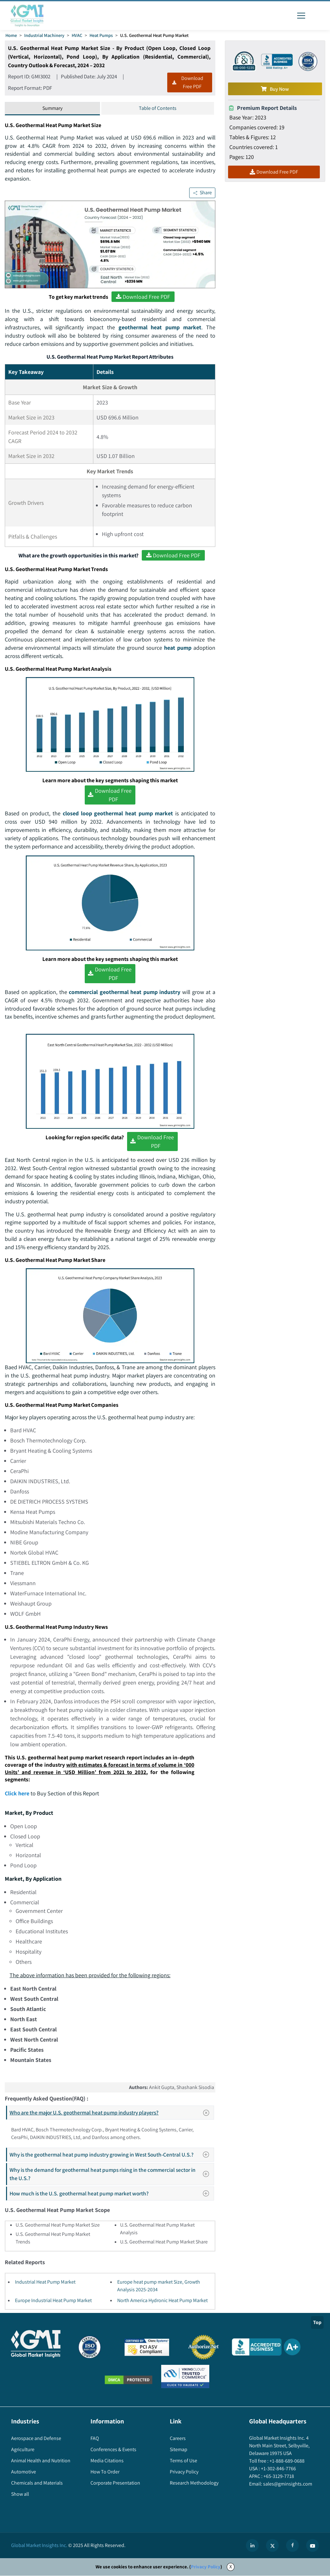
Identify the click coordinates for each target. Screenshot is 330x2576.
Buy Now (275, 89)
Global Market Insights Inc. (39, 2546)
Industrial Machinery (44, 35)
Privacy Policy (205, 2567)
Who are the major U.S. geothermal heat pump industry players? (111, 2113)
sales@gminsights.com (287, 2484)
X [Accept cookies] (230, 2567)
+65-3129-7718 (278, 2476)
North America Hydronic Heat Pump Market (162, 2301)
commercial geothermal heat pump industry (124, 992)
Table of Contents (157, 108)
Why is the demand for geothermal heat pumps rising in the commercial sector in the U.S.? (111, 2174)
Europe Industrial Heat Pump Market (53, 2301)
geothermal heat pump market (160, 327)
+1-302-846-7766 (278, 2469)
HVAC (77, 35)
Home (11, 35)
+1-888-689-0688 (287, 2461)
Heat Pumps (101, 35)
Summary (52, 108)
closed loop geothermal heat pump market (118, 813)
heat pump (178, 648)
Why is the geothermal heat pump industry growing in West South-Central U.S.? (111, 2155)
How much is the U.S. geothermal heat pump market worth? (111, 2194)
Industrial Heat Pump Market (45, 2282)
